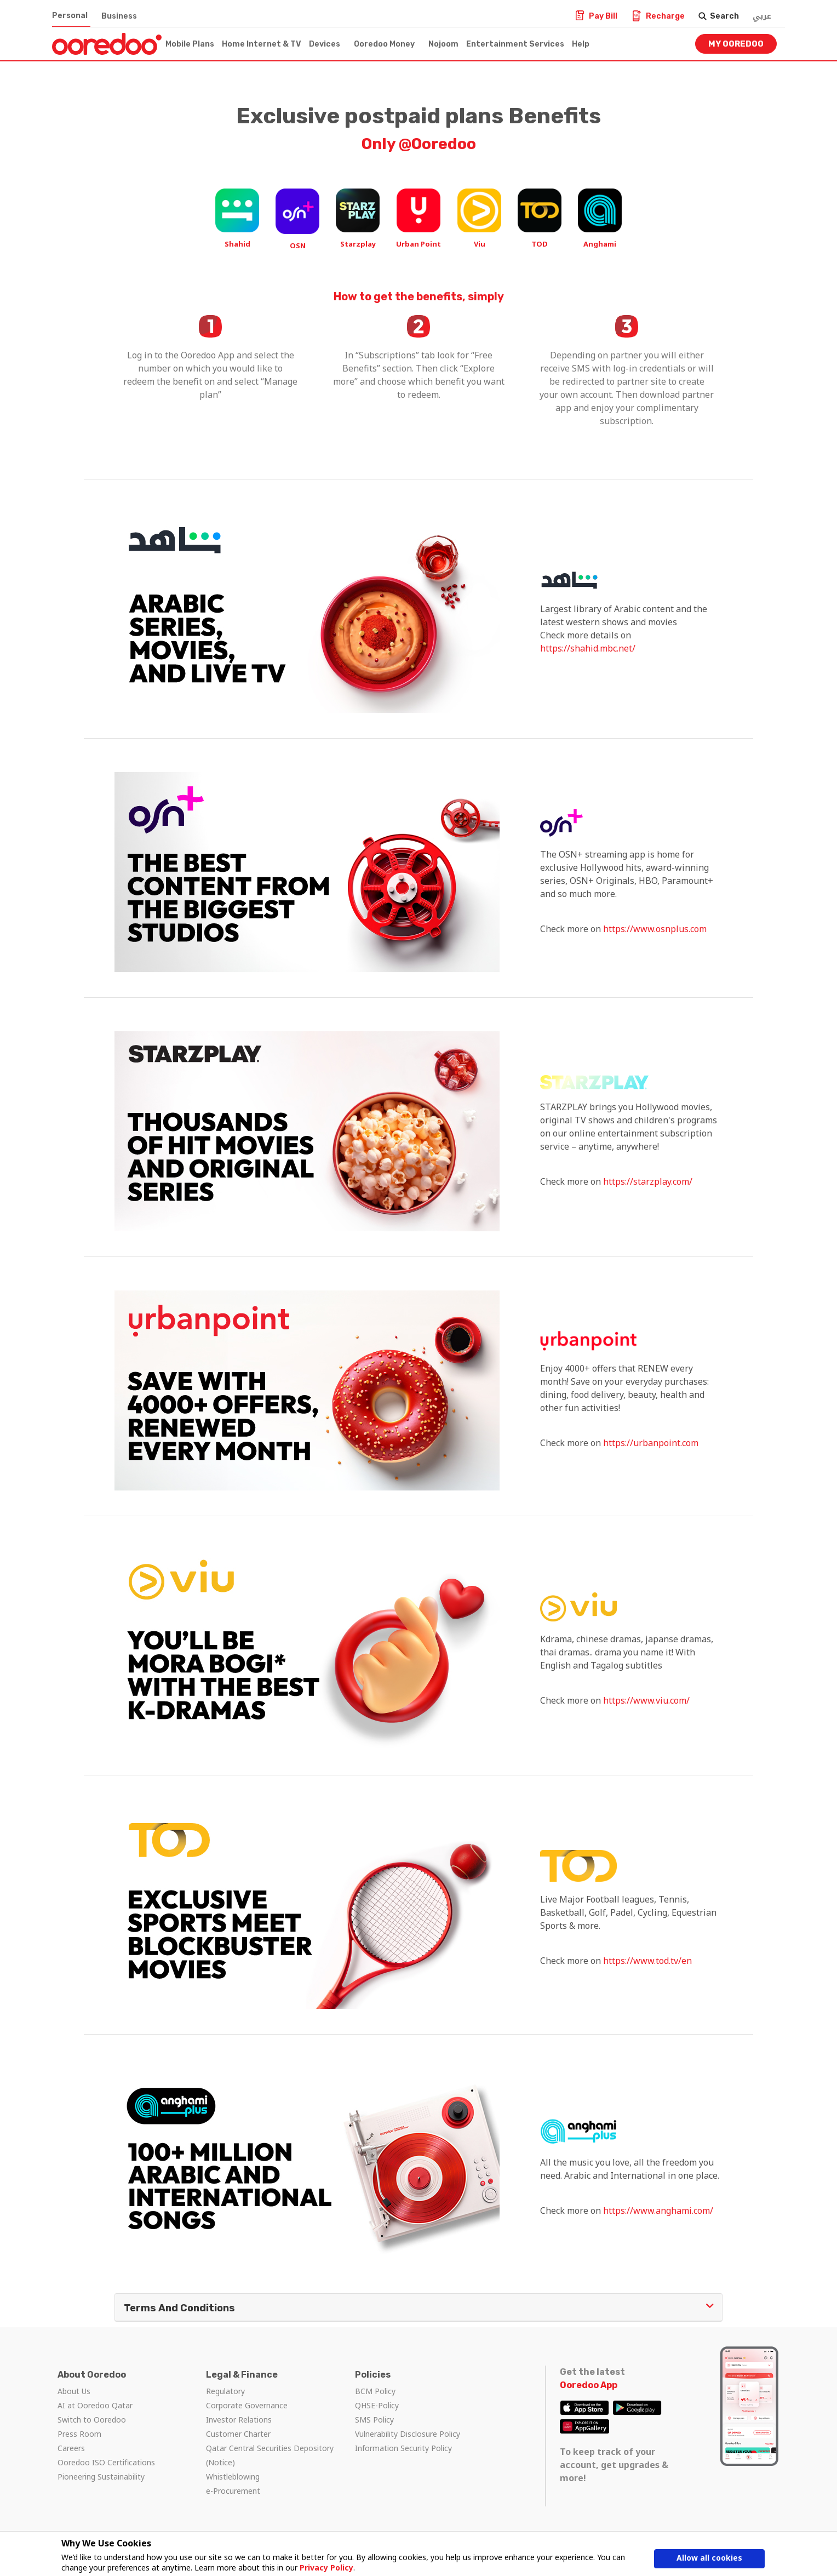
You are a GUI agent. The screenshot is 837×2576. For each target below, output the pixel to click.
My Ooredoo (736, 44)
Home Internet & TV (261, 44)
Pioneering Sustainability (101, 2476)
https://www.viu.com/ (646, 1700)
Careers (71, 2448)
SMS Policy (374, 2419)
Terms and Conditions (418, 2307)
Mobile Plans (189, 44)
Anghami (599, 244)
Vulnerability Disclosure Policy (407, 2434)
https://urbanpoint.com (650, 1443)
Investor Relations (239, 2419)
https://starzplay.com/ (647, 1181)
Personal (70, 15)
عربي (762, 16)
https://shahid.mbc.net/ (587, 648)
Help (580, 44)
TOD (539, 244)
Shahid (237, 244)
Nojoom (443, 44)
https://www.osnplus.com (655, 929)
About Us (74, 2391)
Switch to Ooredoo (92, 2419)
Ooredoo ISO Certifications (106, 2462)
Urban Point (418, 244)
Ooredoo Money (384, 44)
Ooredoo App (588, 2385)
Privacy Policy (326, 2567)
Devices (324, 44)
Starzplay (358, 244)
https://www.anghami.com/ (658, 2210)
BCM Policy (375, 2391)
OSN (298, 245)
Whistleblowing (233, 2476)
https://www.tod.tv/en (647, 1961)
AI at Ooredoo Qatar (95, 2405)
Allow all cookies (709, 2558)
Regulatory (225, 2391)
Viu (479, 244)
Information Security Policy (403, 2448)
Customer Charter (238, 2434)
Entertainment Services (515, 44)
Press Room (79, 2434)
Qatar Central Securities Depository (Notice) (270, 2455)
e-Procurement (233, 2491)
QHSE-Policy (377, 2405)
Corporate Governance (247, 2405)
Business (119, 16)
